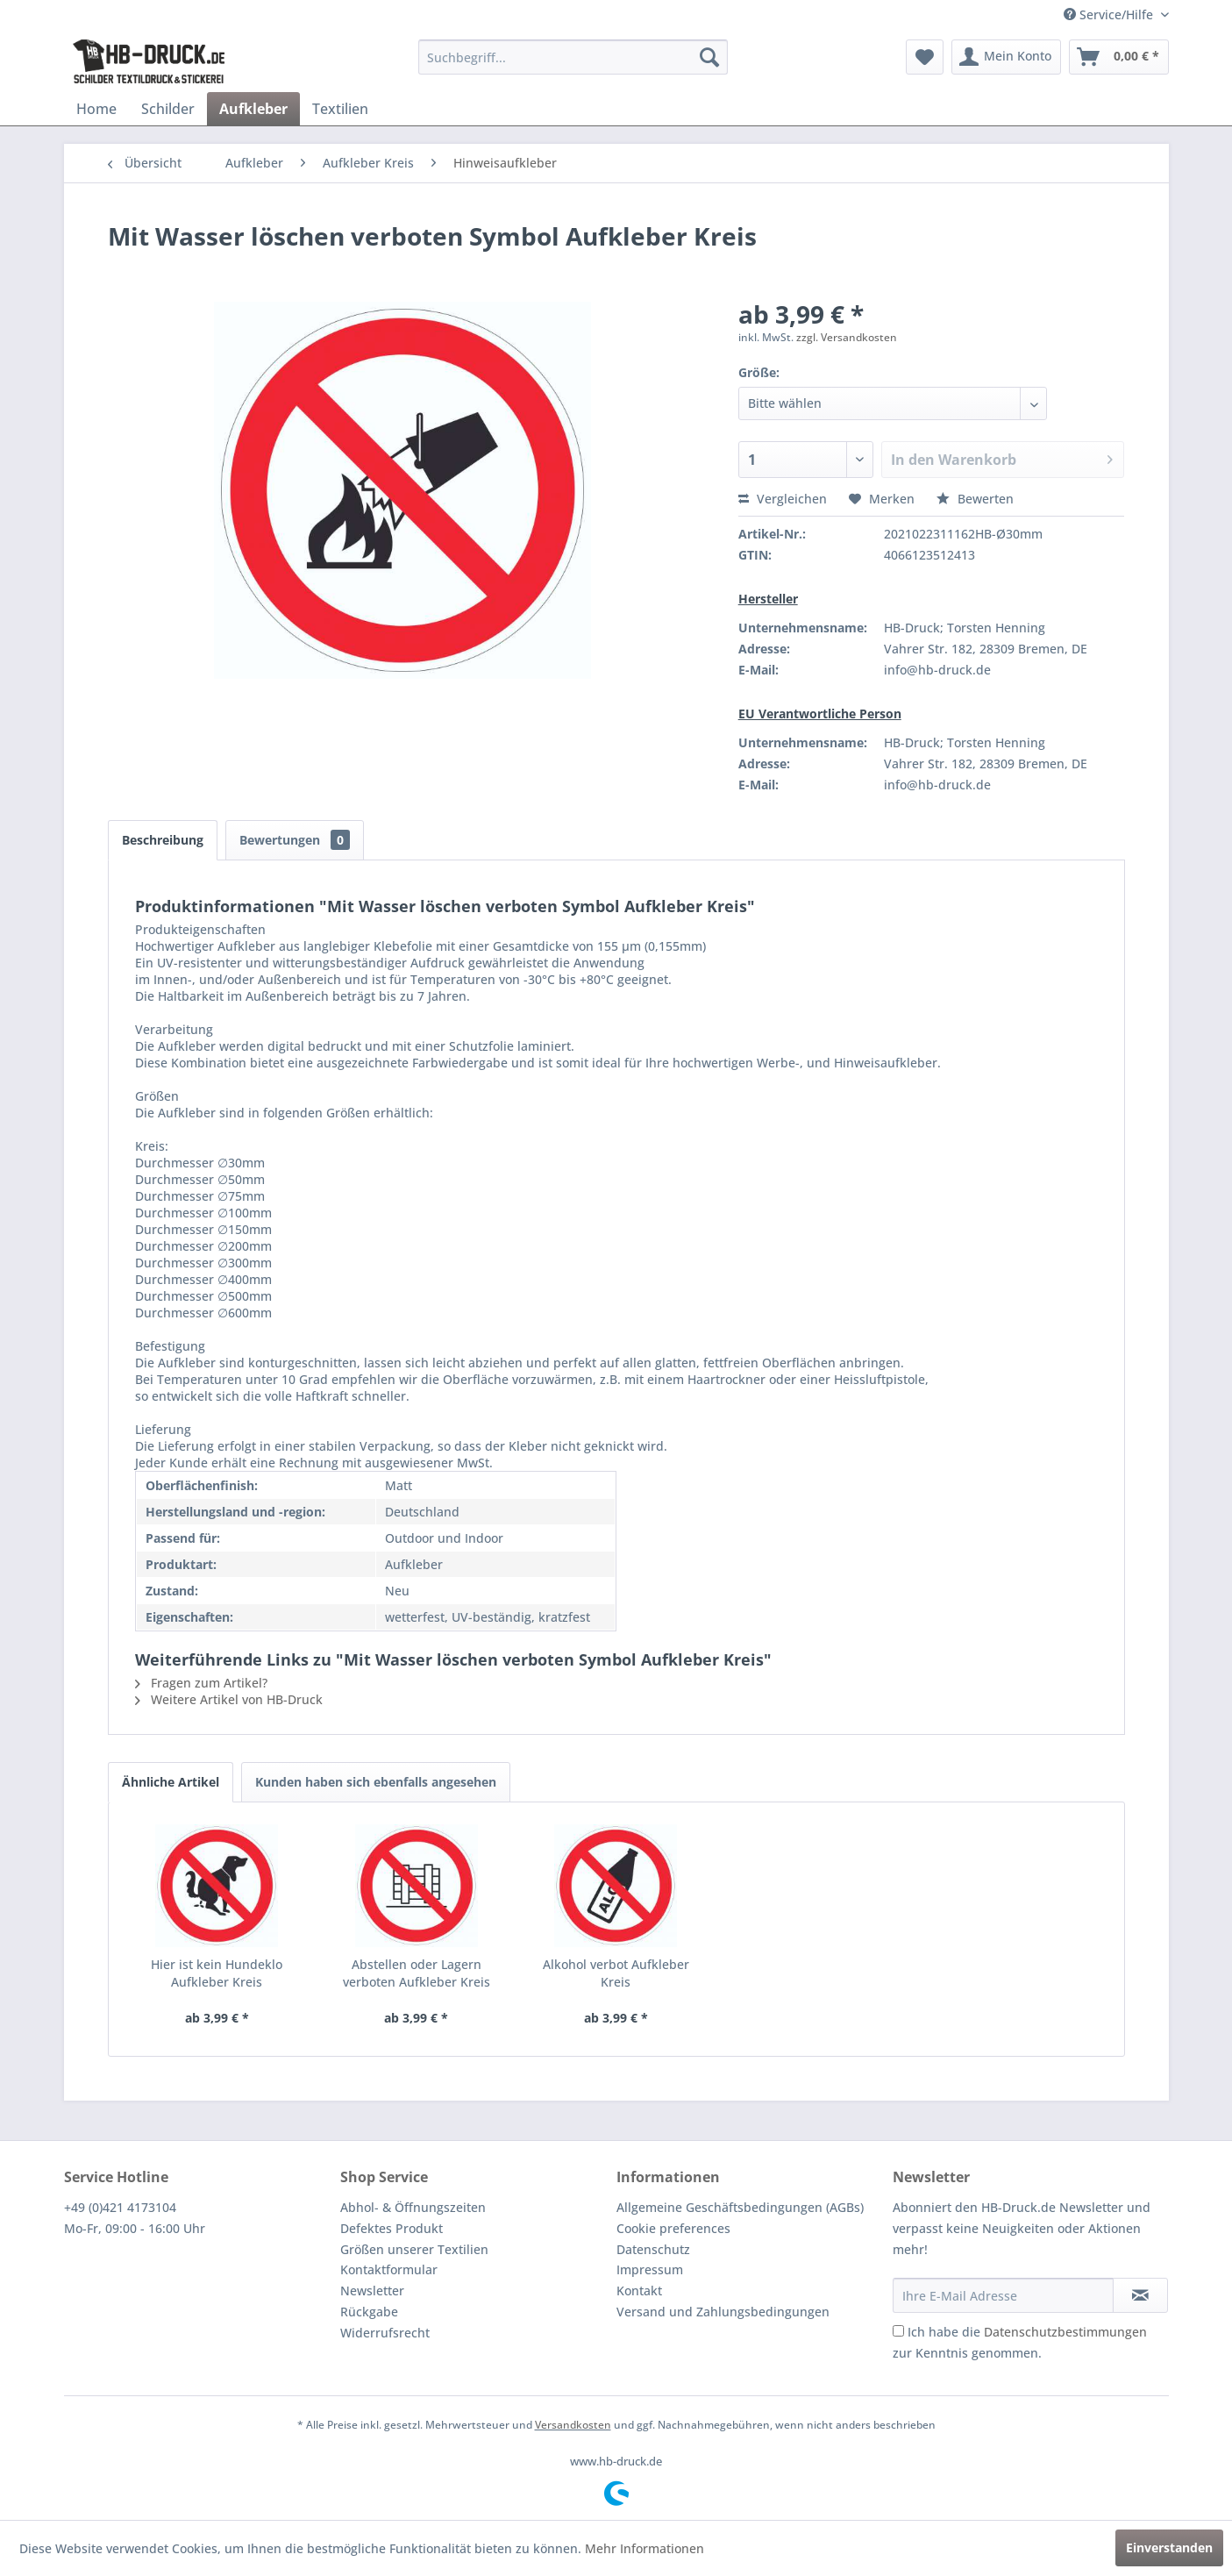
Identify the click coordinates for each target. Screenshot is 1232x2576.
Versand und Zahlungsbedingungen (723, 2311)
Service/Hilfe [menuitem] (1110, 14)
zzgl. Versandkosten (846, 337)
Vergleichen (782, 498)
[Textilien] (340, 108)
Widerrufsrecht (385, 2332)
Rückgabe (369, 2311)
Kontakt (639, 2290)
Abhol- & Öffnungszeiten (413, 2207)
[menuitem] (573, 57)
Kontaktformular (389, 2269)
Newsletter (372, 2290)
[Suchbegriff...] (573, 57)
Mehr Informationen (644, 2548)
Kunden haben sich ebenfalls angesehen (375, 1781)
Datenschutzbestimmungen (1065, 2331)
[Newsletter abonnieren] (1140, 2295)
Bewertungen (294, 840)
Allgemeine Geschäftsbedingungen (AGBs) (740, 2207)
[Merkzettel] (925, 57)
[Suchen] (709, 57)
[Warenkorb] (1119, 57)
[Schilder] (168, 108)
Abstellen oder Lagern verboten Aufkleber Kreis (416, 1973)
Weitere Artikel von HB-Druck (229, 1699)
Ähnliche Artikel (170, 1781)
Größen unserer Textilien (414, 2249)
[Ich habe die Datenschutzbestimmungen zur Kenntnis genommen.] (898, 2331)
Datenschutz (653, 2249)
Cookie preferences (673, 2228)
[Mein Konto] (1006, 57)
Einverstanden (1169, 2547)
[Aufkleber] (253, 108)
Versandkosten (573, 2424)
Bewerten (975, 498)
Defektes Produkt (391, 2228)
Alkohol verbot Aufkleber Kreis (616, 1973)
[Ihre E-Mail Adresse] (1003, 2295)
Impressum (649, 2269)
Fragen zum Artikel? (201, 1682)
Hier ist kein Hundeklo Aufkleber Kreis (216, 1973)
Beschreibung (162, 839)
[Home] (96, 108)
